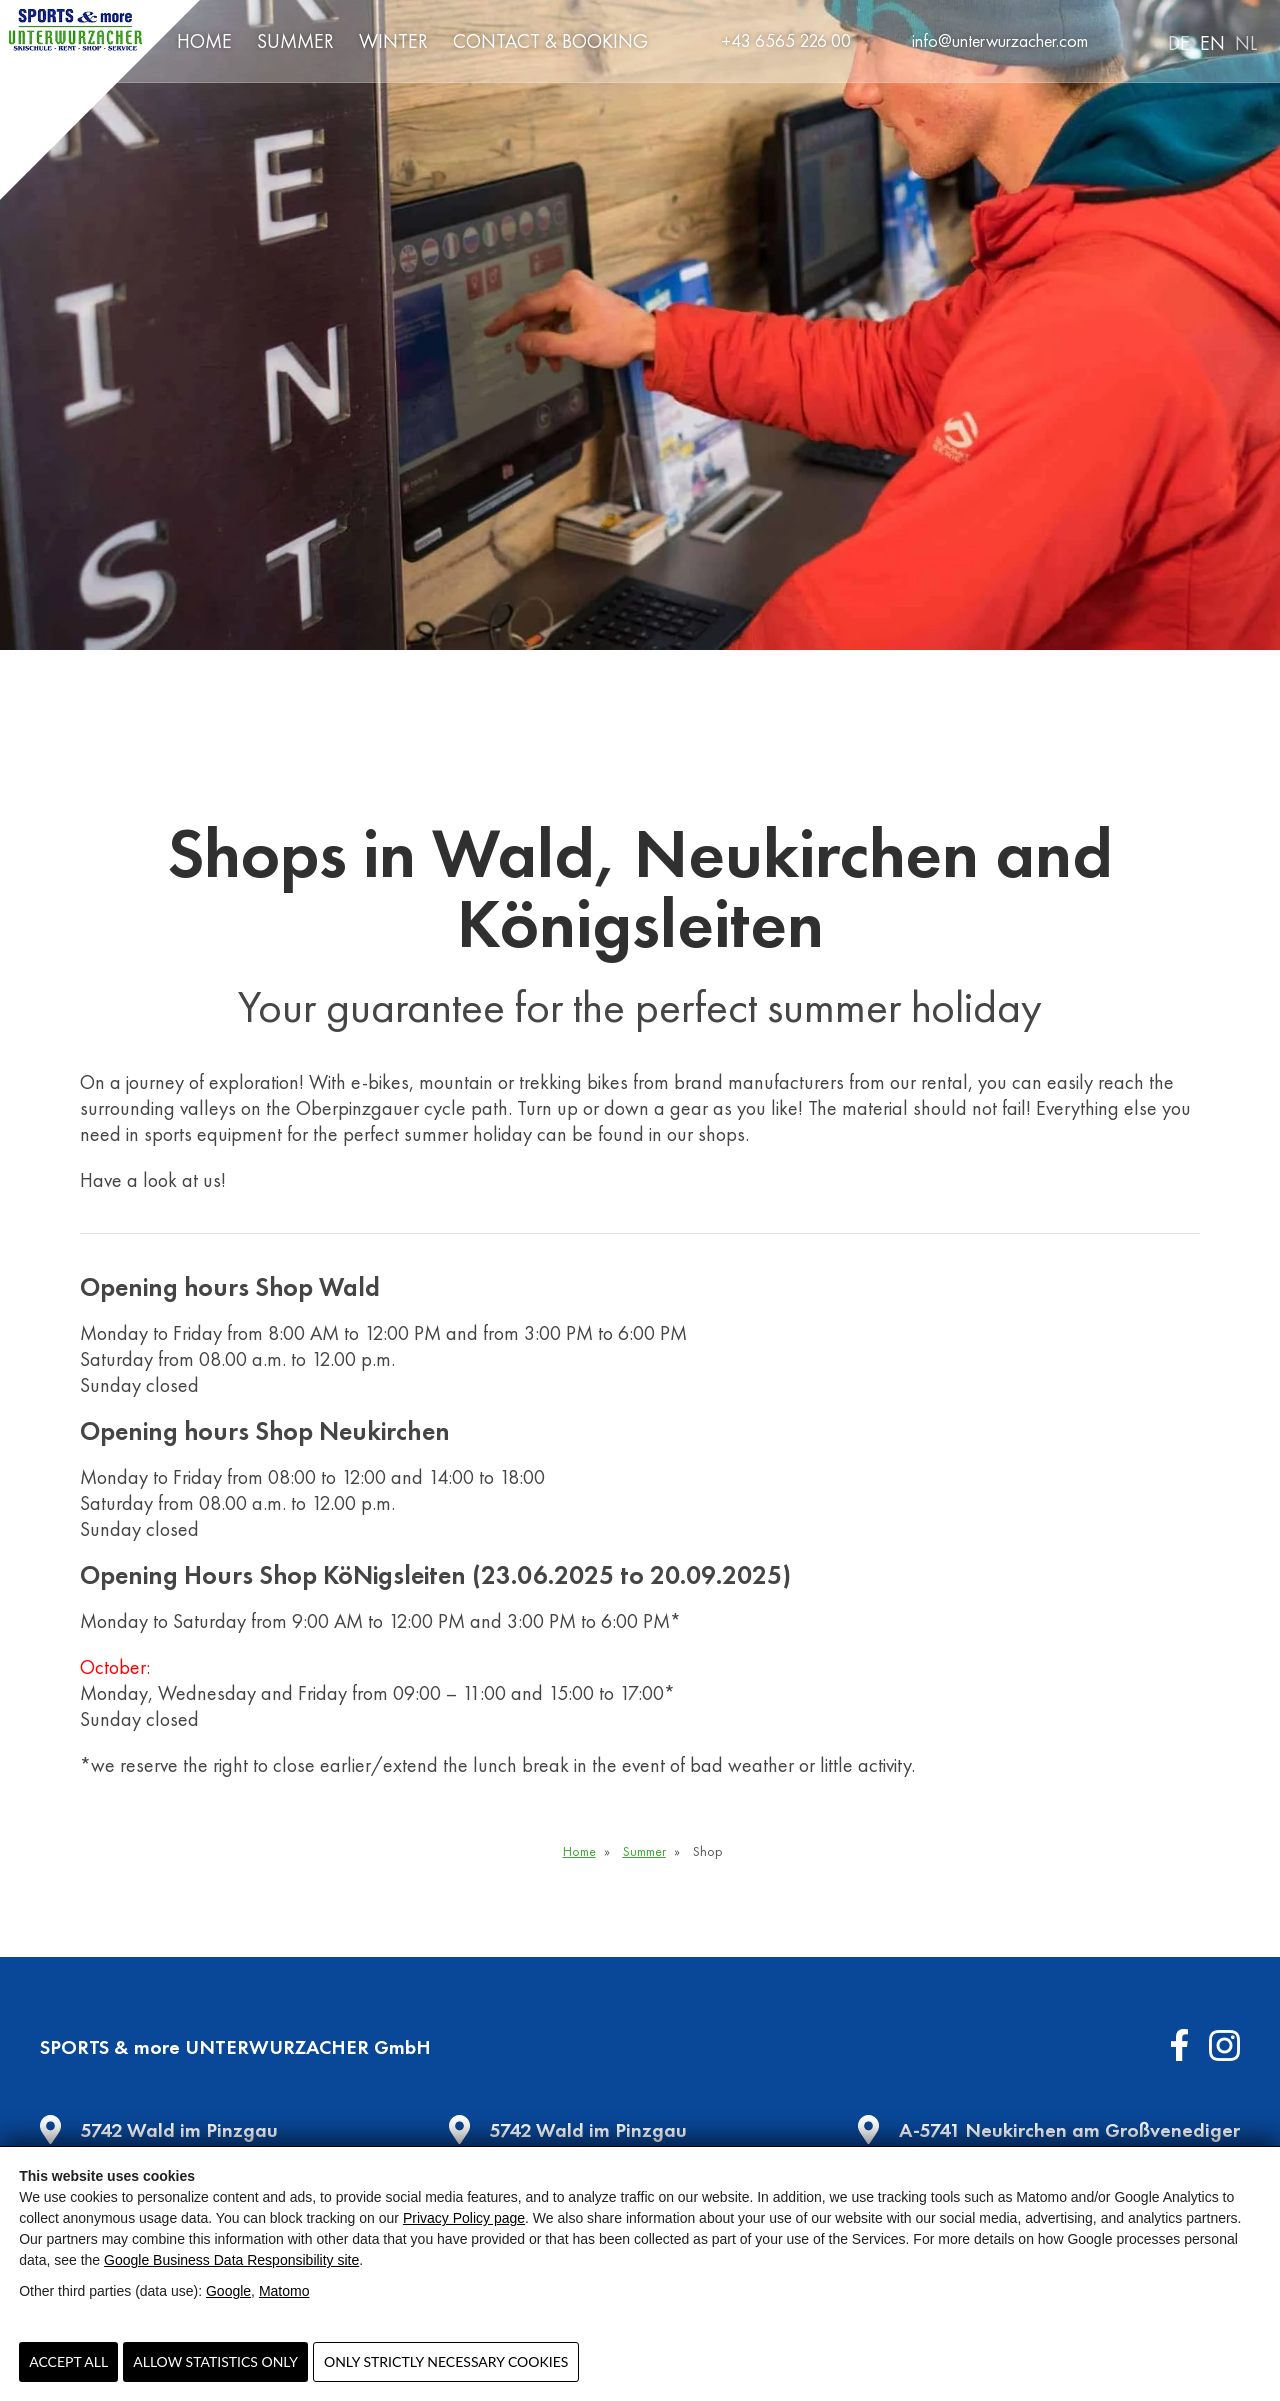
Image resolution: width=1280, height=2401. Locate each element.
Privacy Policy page (464, 2218)
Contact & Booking (550, 41)
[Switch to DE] (1174, 41)
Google (228, 2291)
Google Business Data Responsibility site (231, 2260)
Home (204, 41)
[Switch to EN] (1207, 41)
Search (1129, 41)
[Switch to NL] (1241, 41)
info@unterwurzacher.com (1000, 40)
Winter (393, 41)
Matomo (284, 2291)
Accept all (68, 2361)
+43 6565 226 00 (786, 40)
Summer (295, 41)
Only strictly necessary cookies (446, 2361)
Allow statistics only (215, 2361)
